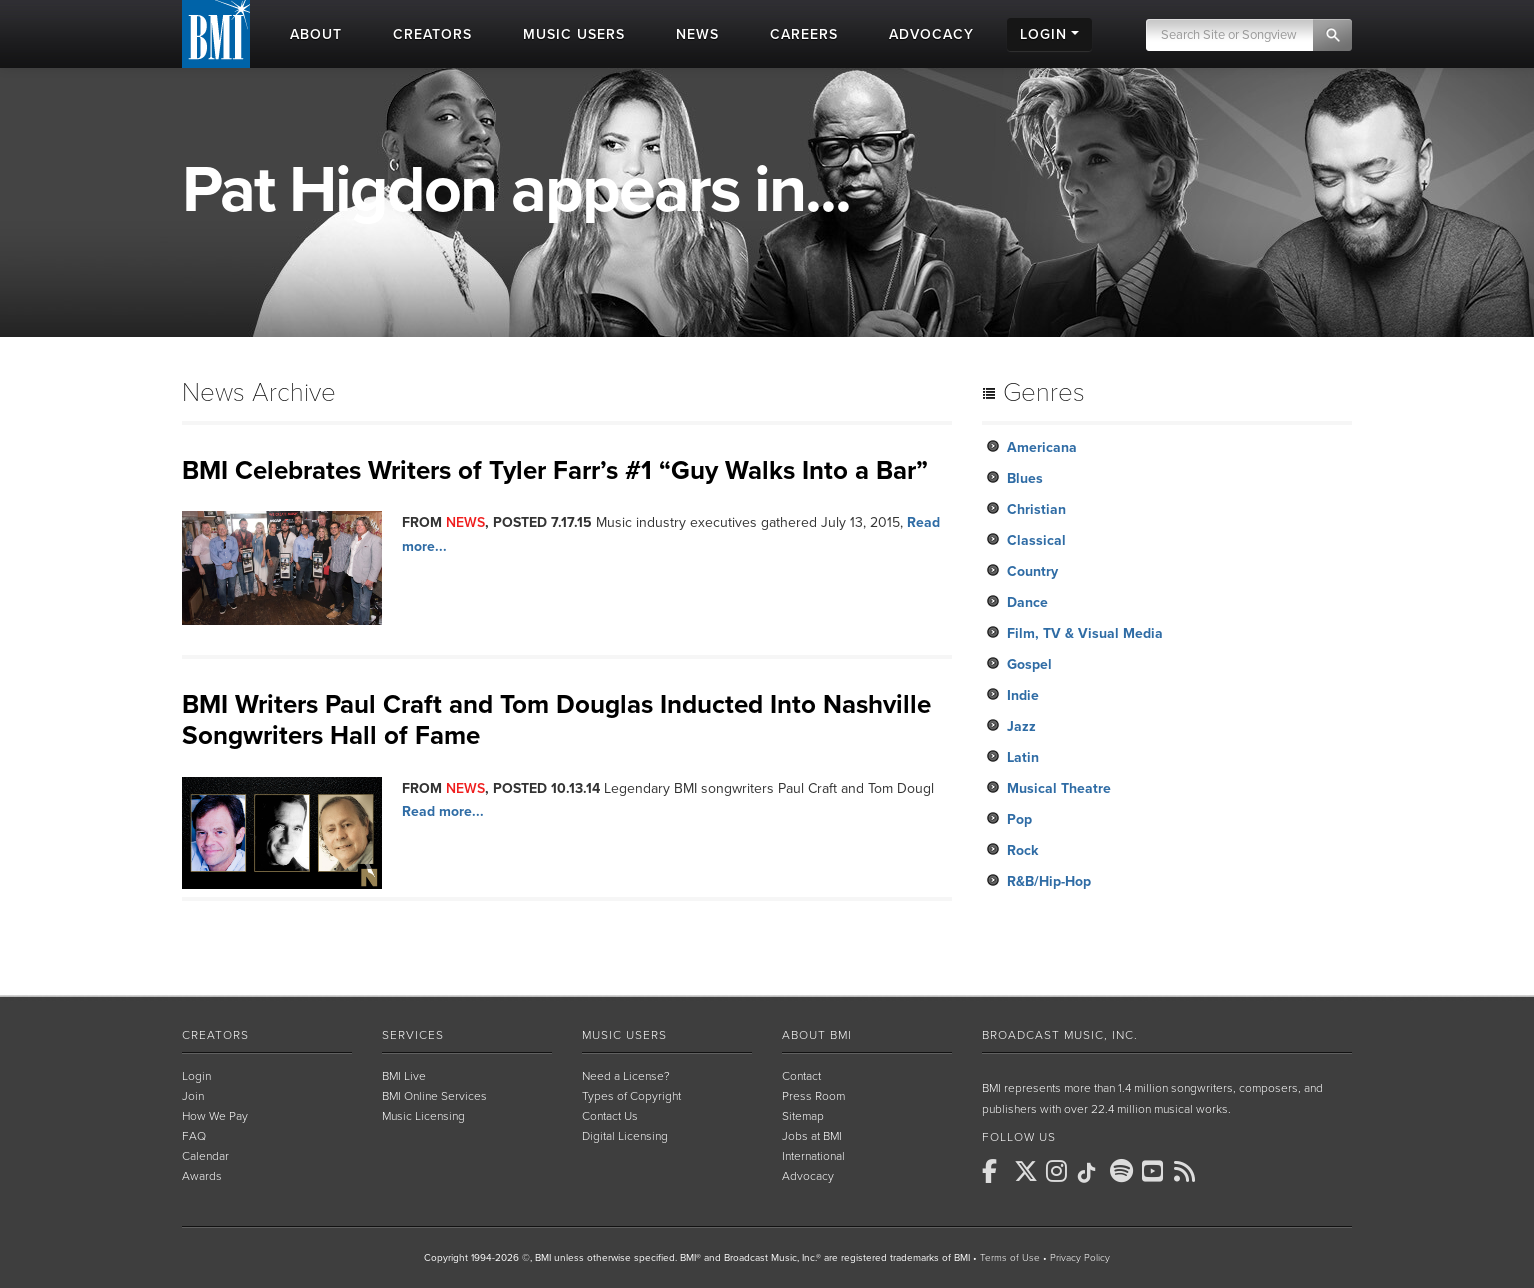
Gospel (1029, 664)
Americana (1042, 447)
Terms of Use (1010, 1258)
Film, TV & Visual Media (1085, 633)
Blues (1025, 478)
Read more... (443, 811)
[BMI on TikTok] (1092, 1173)
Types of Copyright (631, 1096)
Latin (1023, 757)
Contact (801, 1076)
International (813, 1156)
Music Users (624, 1035)
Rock (1022, 850)
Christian (1036, 509)
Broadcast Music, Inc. (1060, 1035)
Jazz (1021, 726)
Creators (215, 1035)
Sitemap (803, 1116)
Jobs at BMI (812, 1136)
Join (193, 1096)
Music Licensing (423, 1116)
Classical (1036, 540)
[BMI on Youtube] (1156, 1171)
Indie (1023, 695)
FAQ (194, 1136)
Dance (1027, 602)
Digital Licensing (625, 1136)
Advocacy (808, 1176)
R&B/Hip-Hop (1049, 881)
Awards (202, 1176)
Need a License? (626, 1076)
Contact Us (610, 1116)
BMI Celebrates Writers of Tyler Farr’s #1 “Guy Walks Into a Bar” (555, 470)
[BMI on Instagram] (1060, 1171)
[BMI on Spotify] (1124, 1171)
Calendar (205, 1156)
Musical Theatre (1059, 788)
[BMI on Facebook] (996, 1171)
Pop (1019, 819)
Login (196, 1076)
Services (413, 1035)
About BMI (817, 1035)
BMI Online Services (434, 1096)
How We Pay (215, 1116)
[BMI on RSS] (1188, 1171)
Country (1032, 571)
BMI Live (404, 1076)
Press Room (813, 1096)
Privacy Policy (1080, 1258)
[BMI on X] (1028, 1171)
